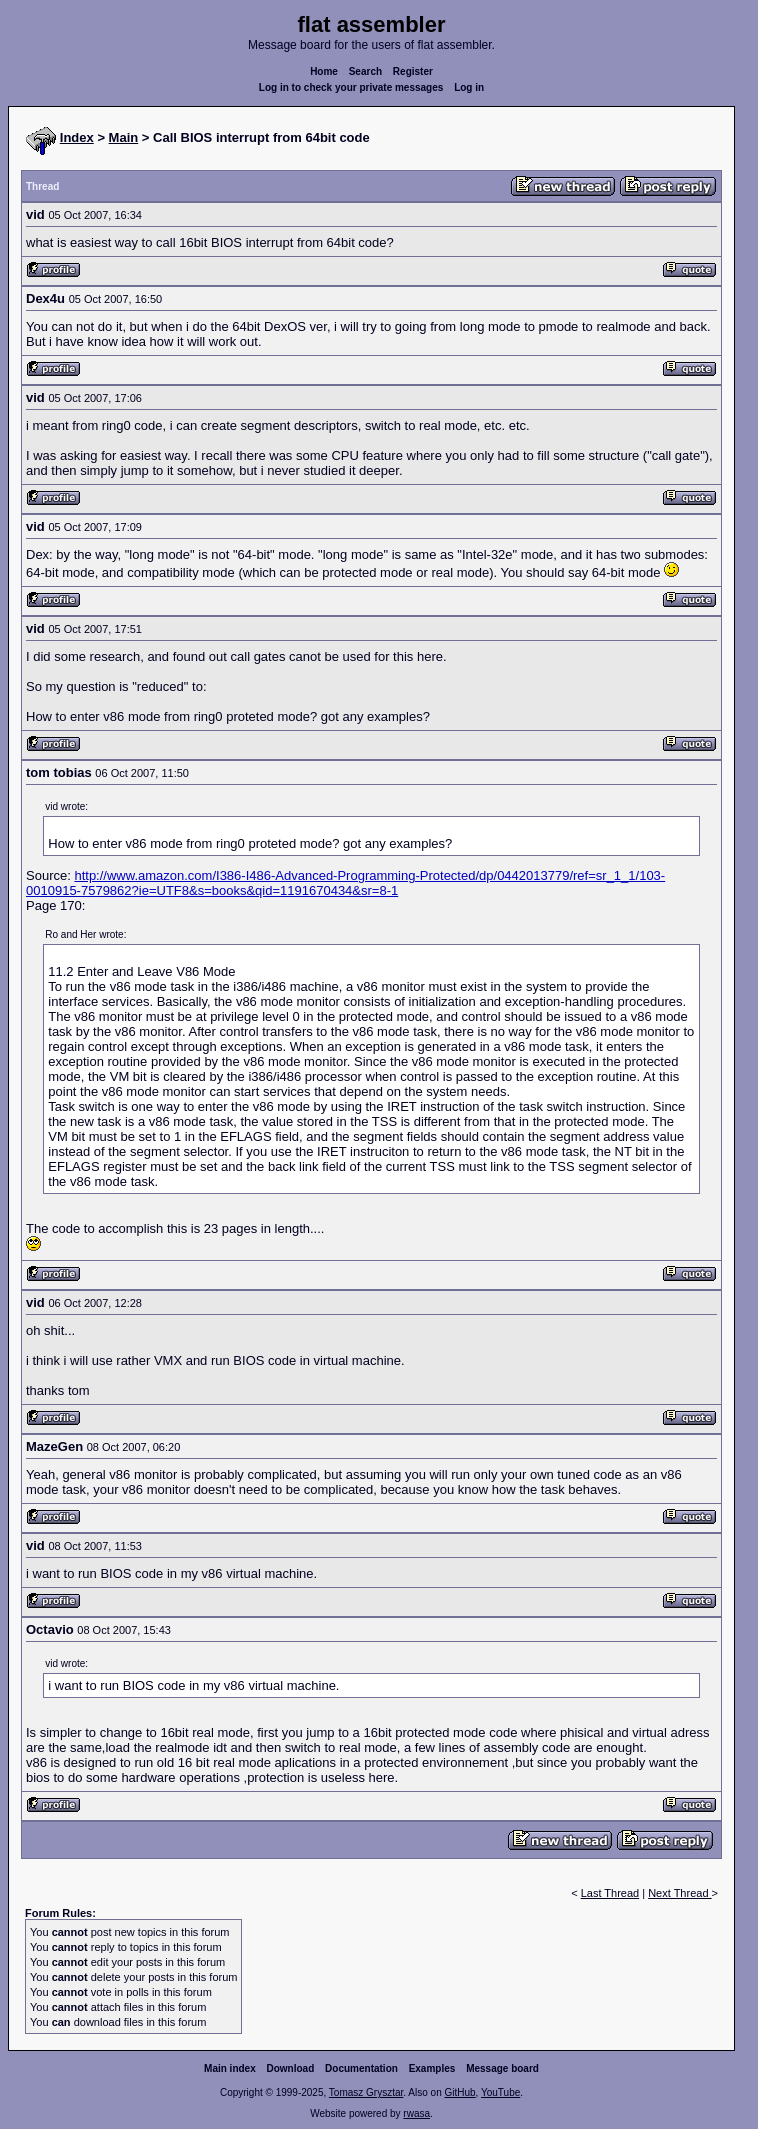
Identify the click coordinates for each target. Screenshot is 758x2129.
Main (124, 137)
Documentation (361, 2068)
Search (365, 71)
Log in (469, 87)
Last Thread (610, 1893)
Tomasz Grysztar (366, 2092)
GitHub (459, 2092)
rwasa (416, 2113)
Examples (432, 2068)
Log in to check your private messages (351, 87)
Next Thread (679, 1893)
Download (291, 2068)
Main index (230, 2068)
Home (324, 71)
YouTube (500, 2092)
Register (413, 71)
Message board (502, 2068)
